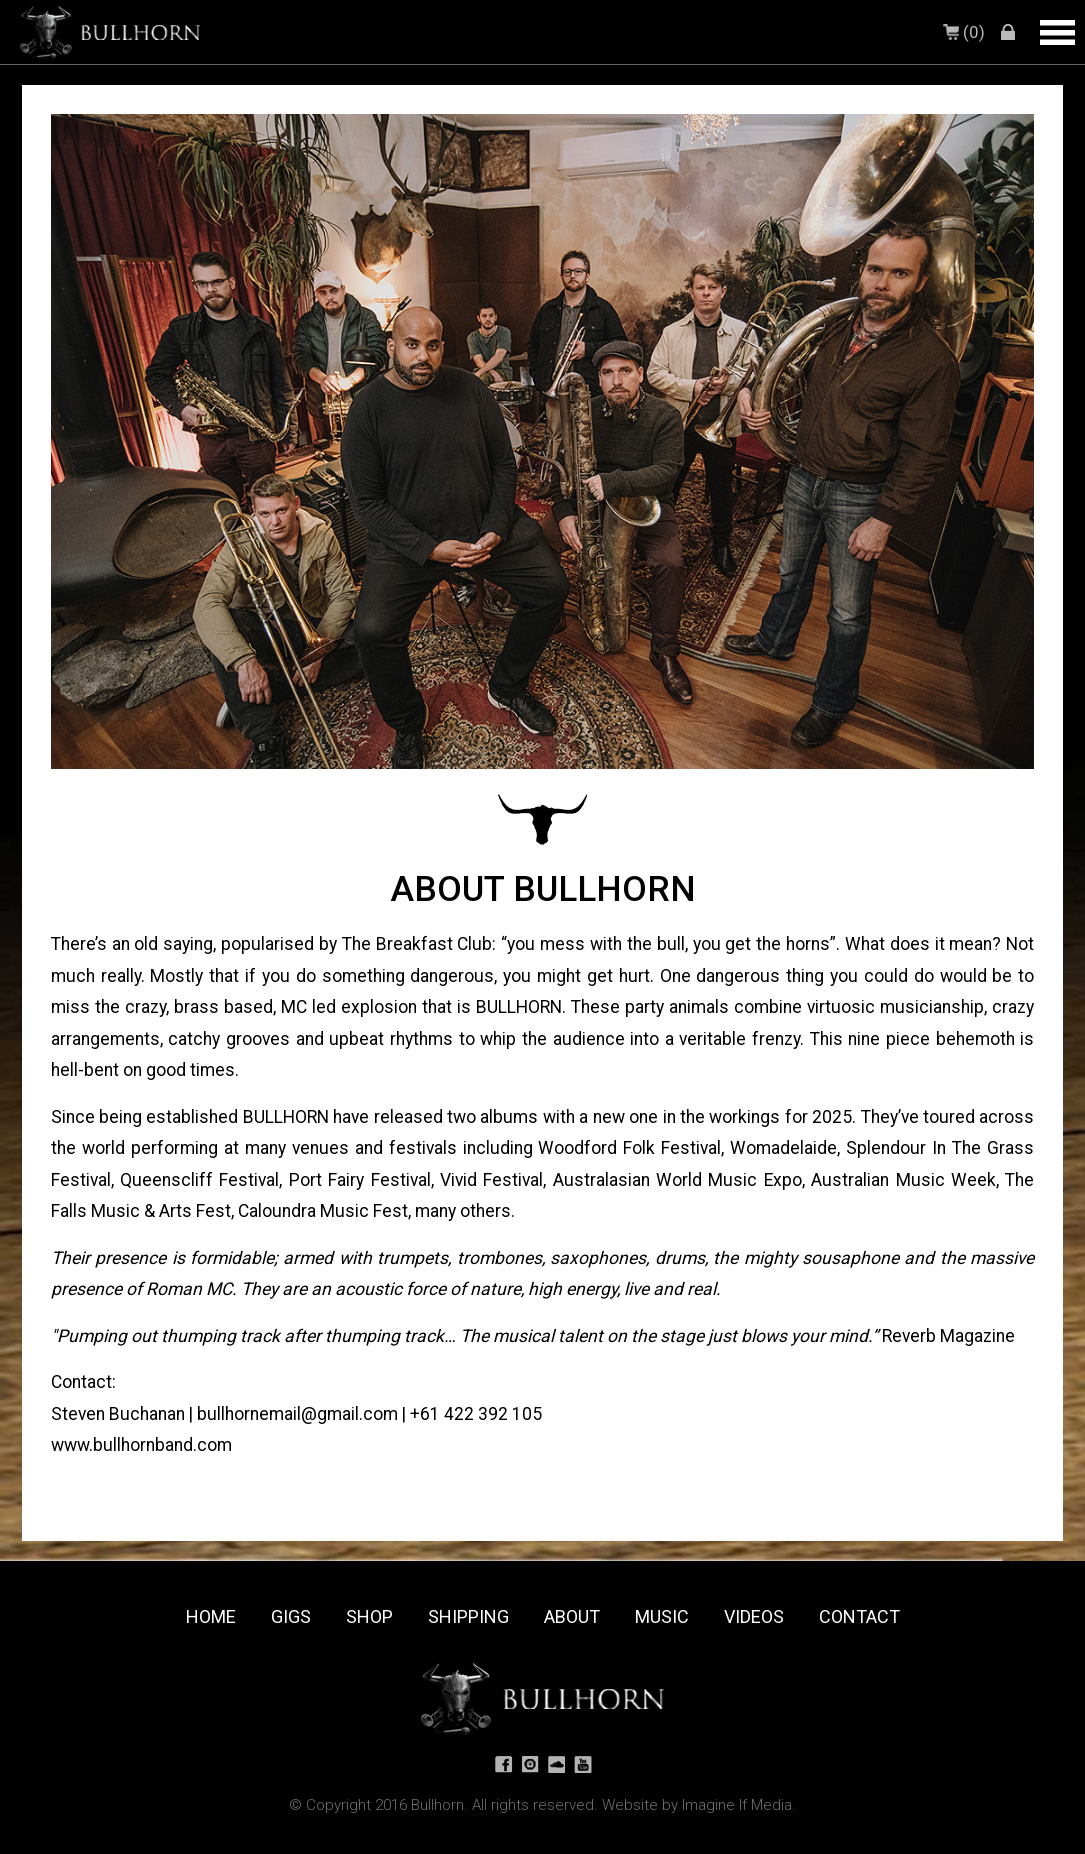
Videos (754, 1616)
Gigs (291, 1616)
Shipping (468, 1616)
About (572, 1616)
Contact (859, 1616)
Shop (369, 1616)
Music (662, 1616)
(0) (966, 32)
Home (211, 1616)
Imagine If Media (737, 1805)
